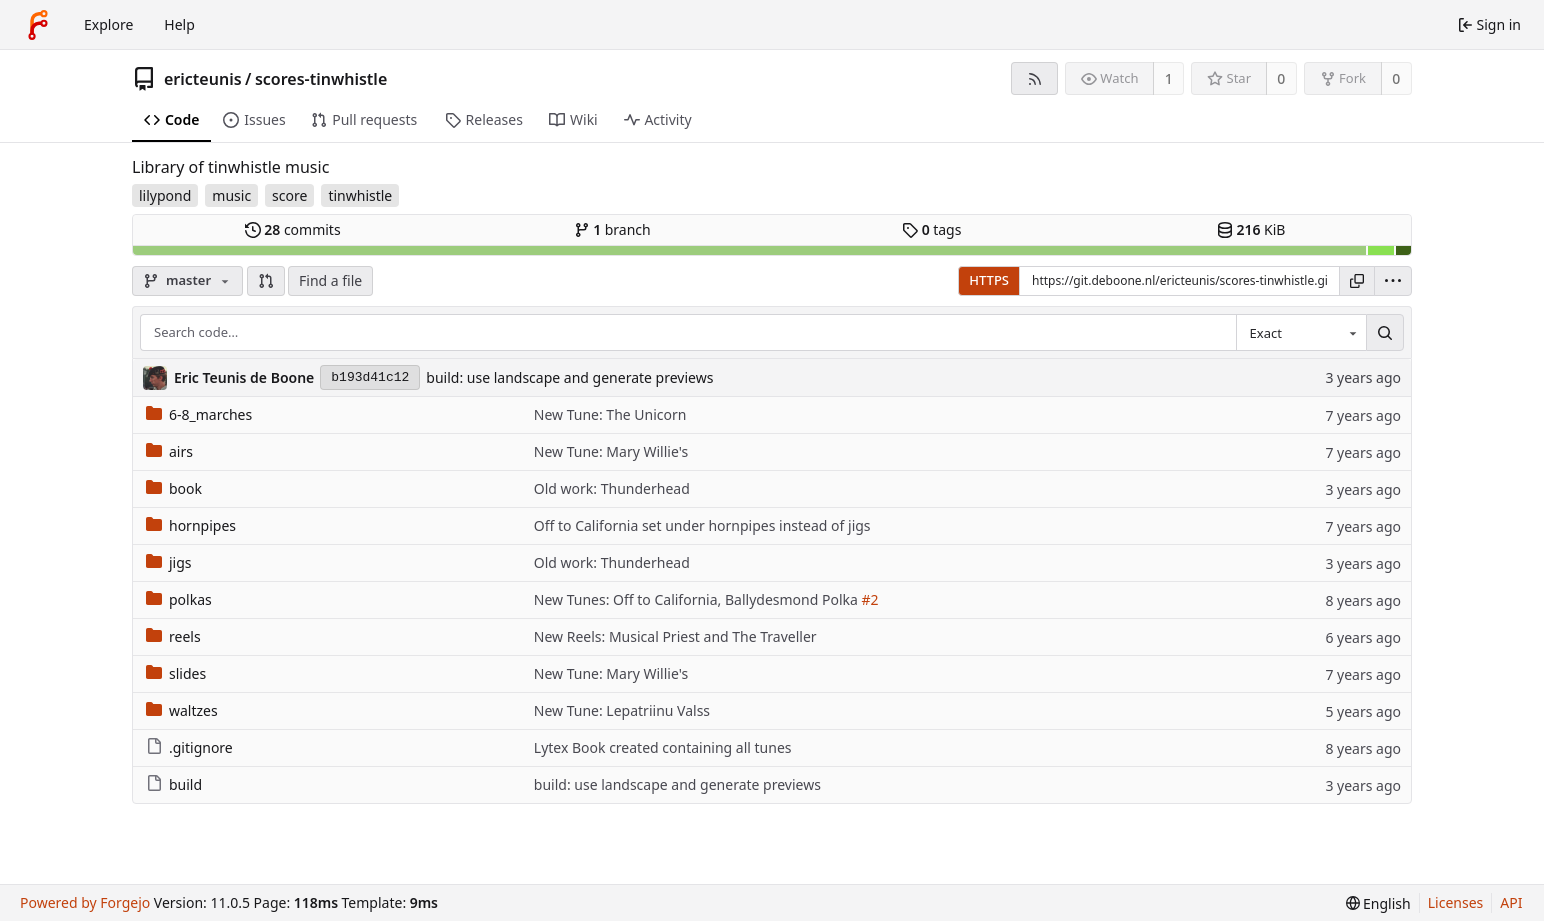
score (289, 195)
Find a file (330, 280)
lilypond (165, 195)
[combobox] (1301, 333)
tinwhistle (360, 195)
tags (931, 229)
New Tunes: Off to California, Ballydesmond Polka (698, 599)
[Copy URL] (1357, 281)
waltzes (182, 710)
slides (176, 673)
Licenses (1456, 902)
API (1511, 902)
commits (293, 229)
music (231, 195)
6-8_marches (199, 414)
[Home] (38, 25)
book (174, 488)
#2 (869, 599)
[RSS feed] (1034, 78)
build (174, 784)
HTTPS (989, 280)
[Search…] (1385, 333)
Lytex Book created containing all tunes (663, 747)
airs (169, 451)
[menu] (1393, 281)
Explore (108, 24)
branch (612, 229)
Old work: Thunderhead (612, 488)
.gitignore (189, 747)
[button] (266, 281)
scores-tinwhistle (321, 79)
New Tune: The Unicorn (610, 414)
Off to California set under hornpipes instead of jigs (702, 525)
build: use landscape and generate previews (569, 377)
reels (173, 636)
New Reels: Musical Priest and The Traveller (675, 636)
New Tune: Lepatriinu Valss (622, 710)
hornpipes (191, 525)
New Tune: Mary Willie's (611, 451)
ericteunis (203, 79)
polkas (179, 599)
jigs (169, 562)
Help (179, 24)
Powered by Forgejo (85, 902)
